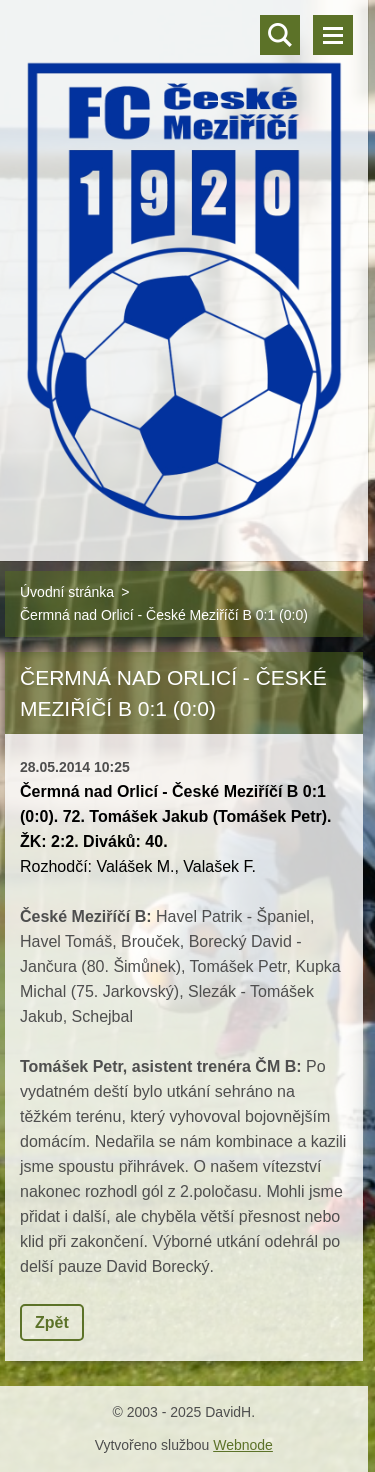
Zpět (52, 1322)
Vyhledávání (280, 35)
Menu (333, 35)
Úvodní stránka (67, 592)
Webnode (243, 1445)
